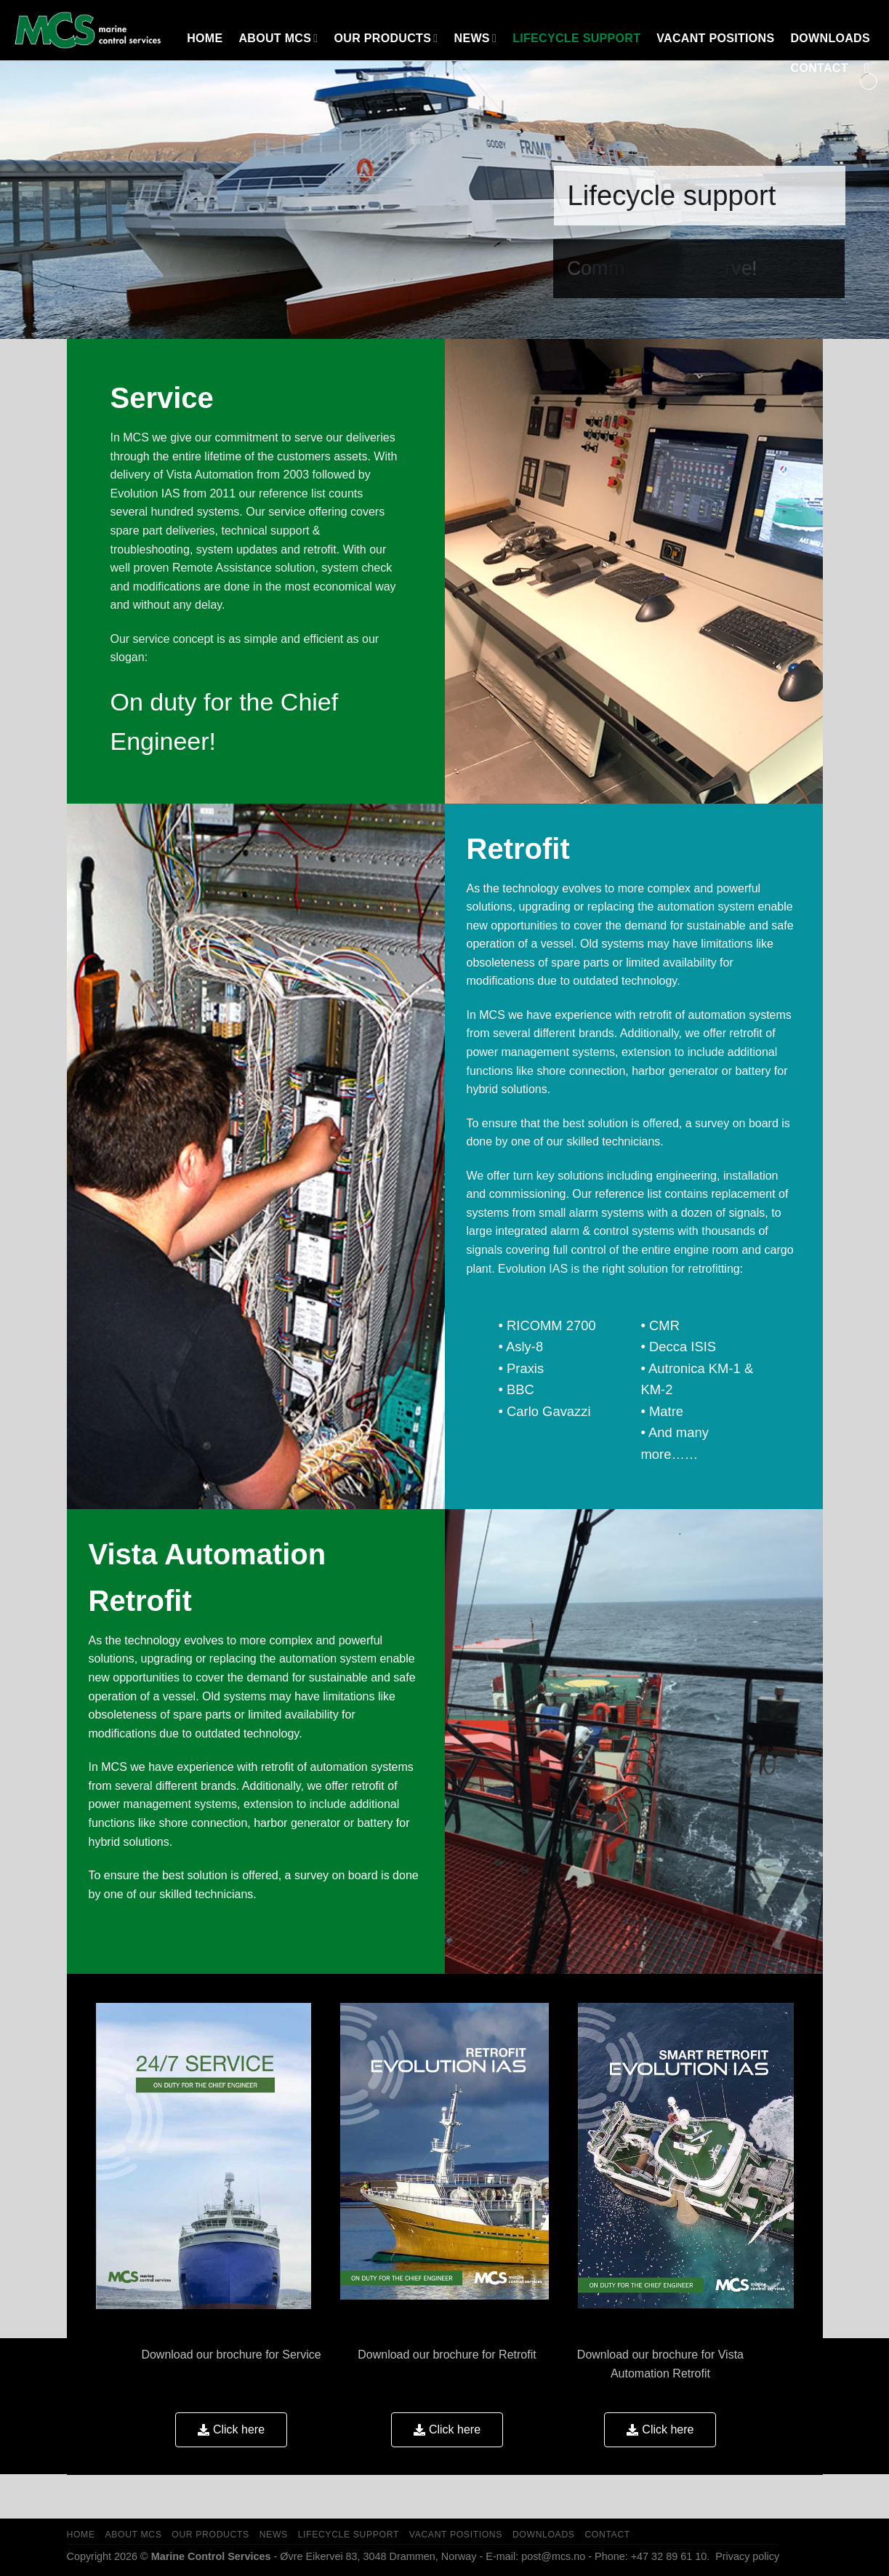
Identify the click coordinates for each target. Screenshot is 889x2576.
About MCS (278, 38)
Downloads (830, 38)
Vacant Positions (715, 38)
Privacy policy (745, 2556)
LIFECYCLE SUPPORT (576, 38)
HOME (204, 38)
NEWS (475, 38)
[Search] (871, 68)
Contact (819, 68)
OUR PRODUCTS (386, 38)
